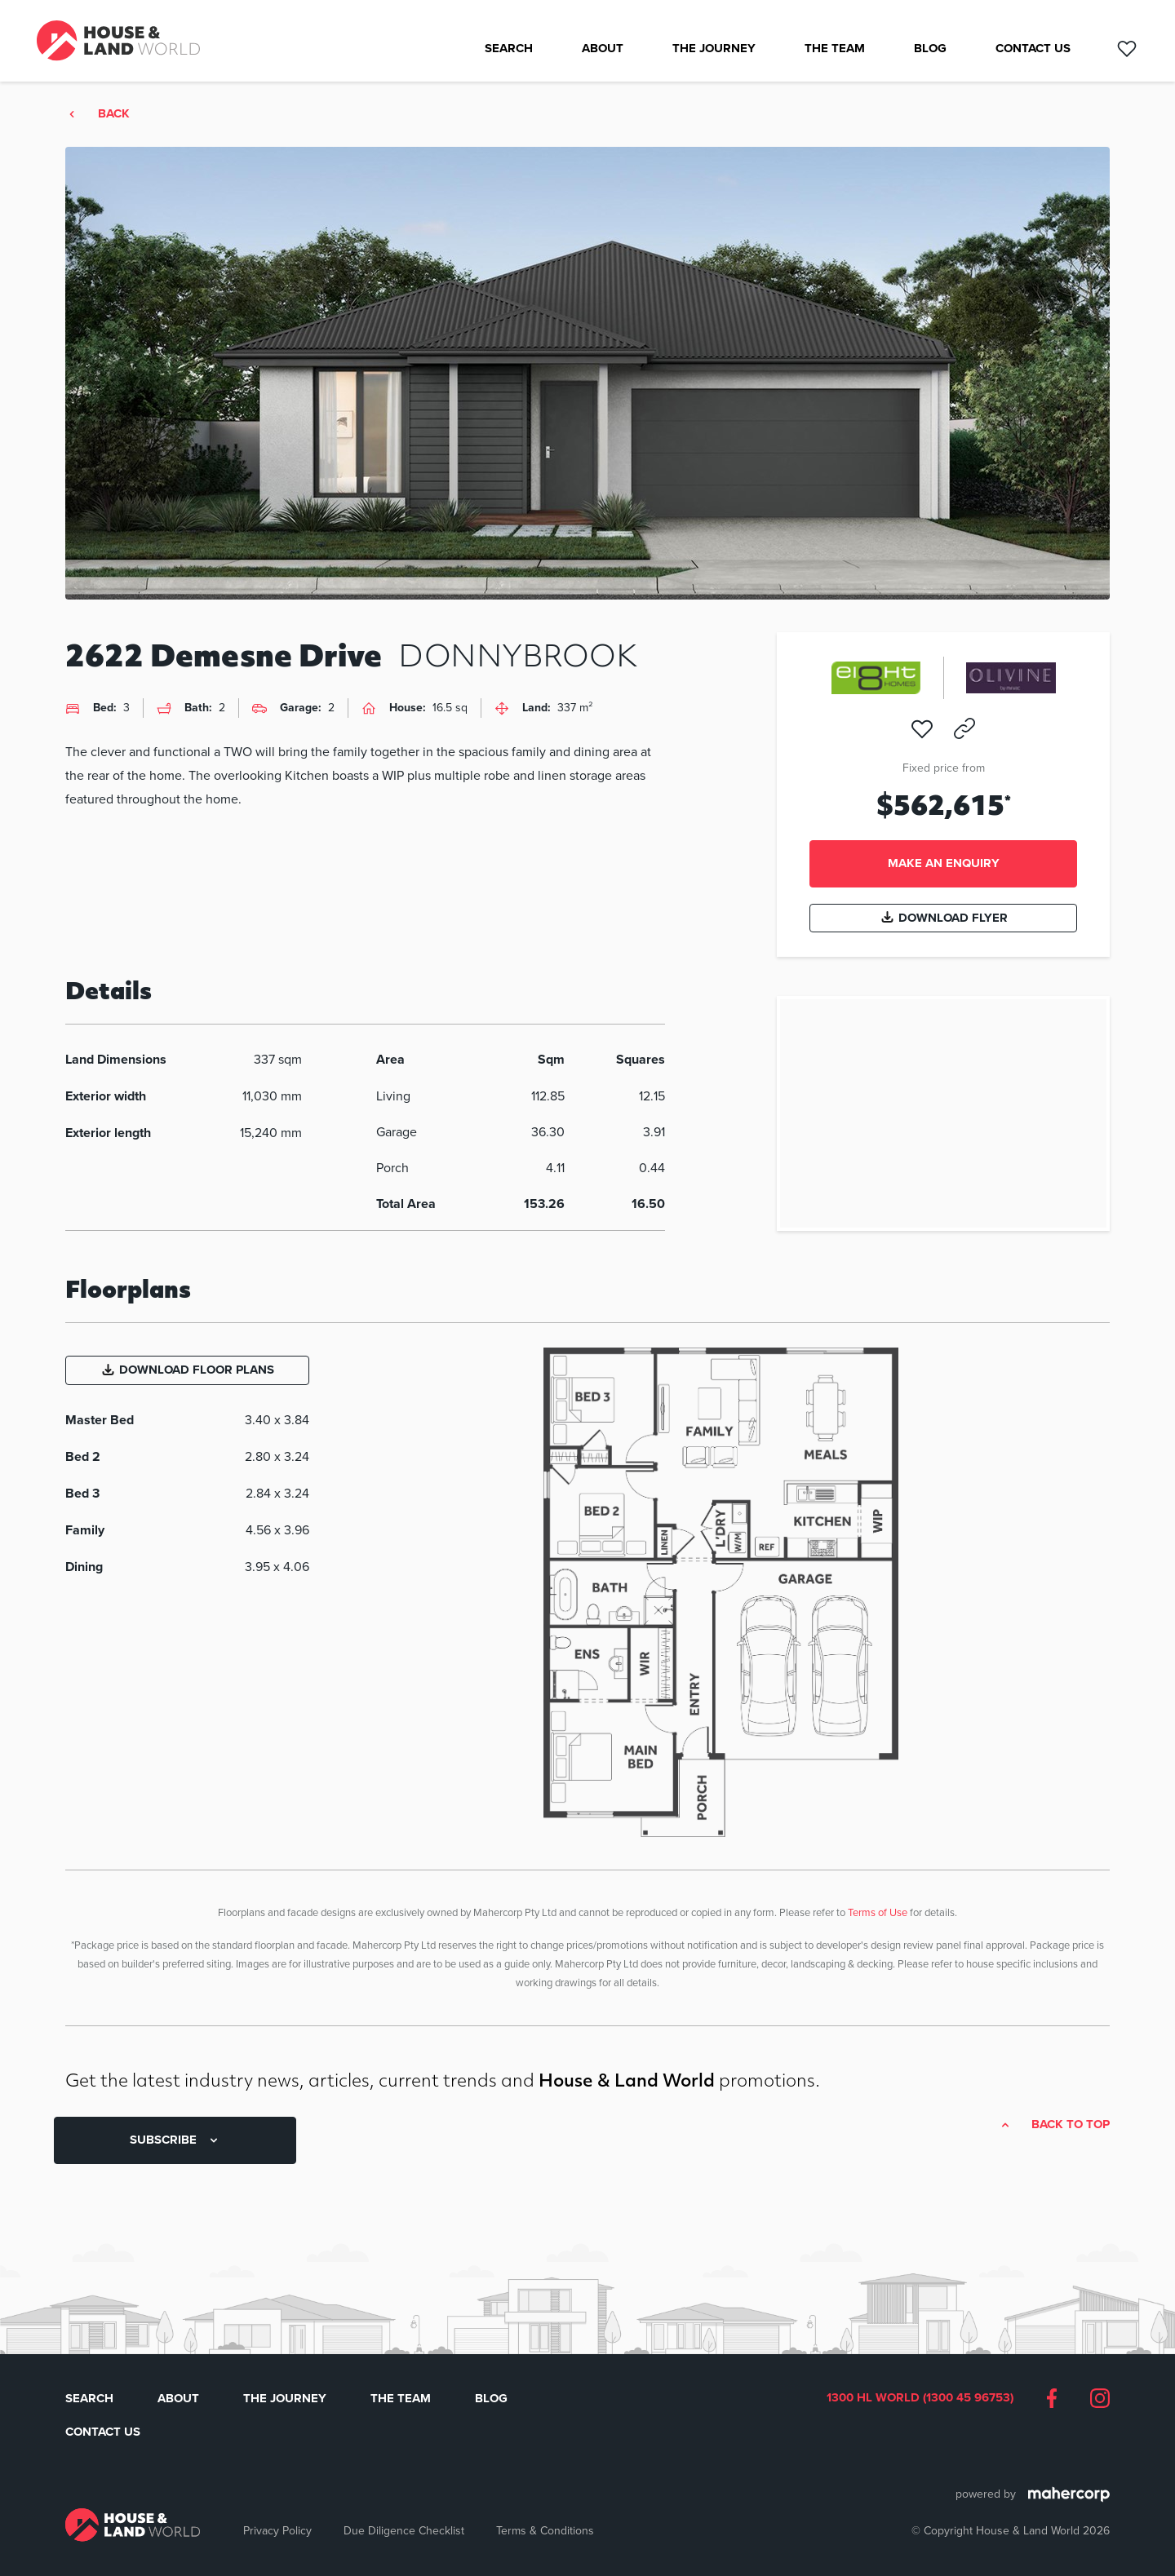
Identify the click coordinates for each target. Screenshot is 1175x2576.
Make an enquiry (944, 863)
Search (509, 49)
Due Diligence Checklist (404, 2530)
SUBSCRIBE (175, 2140)
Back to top (1070, 2125)
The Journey (714, 49)
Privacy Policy (277, 2530)
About (602, 49)
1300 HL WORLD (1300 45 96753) (920, 2398)
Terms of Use (877, 1912)
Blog (930, 49)
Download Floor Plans (187, 1370)
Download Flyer (944, 918)
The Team (835, 49)
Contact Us (1033, 49)
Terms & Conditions (545, 2530)
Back (114, 114)
